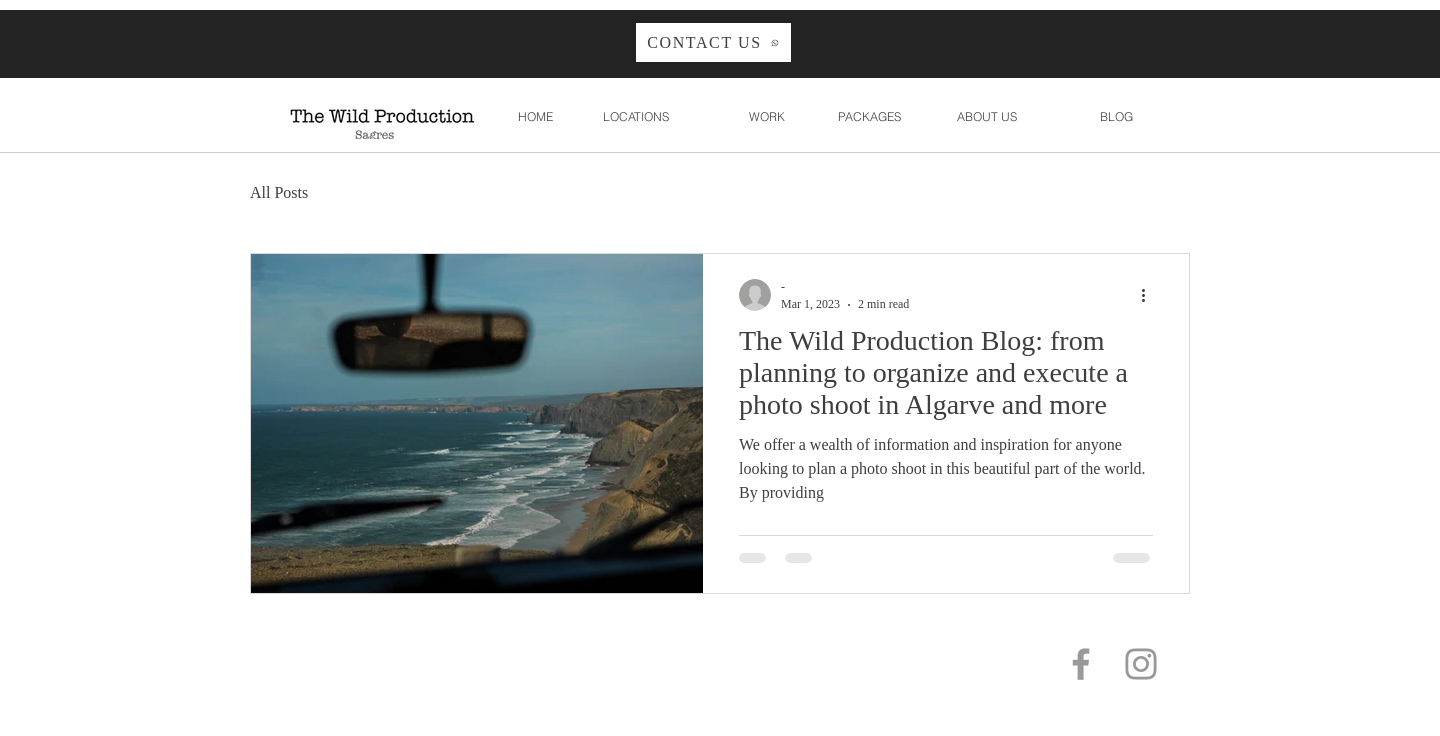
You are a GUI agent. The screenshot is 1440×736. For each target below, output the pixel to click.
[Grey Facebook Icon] (1081, 664)
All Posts (279, 192)
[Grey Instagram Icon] (1141, 664)
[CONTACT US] (713, 42)
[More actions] (1150, 295)
